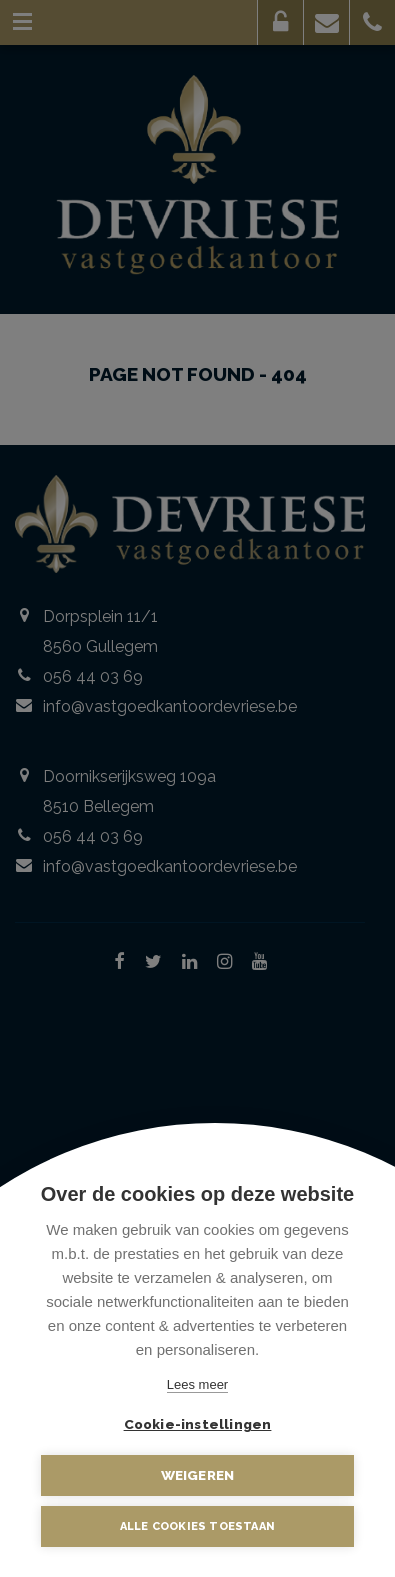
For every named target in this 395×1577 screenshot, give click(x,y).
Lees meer (197, 1384)
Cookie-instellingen (198, 1424)
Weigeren (198, 1475)
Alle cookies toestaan (197, 1526)
